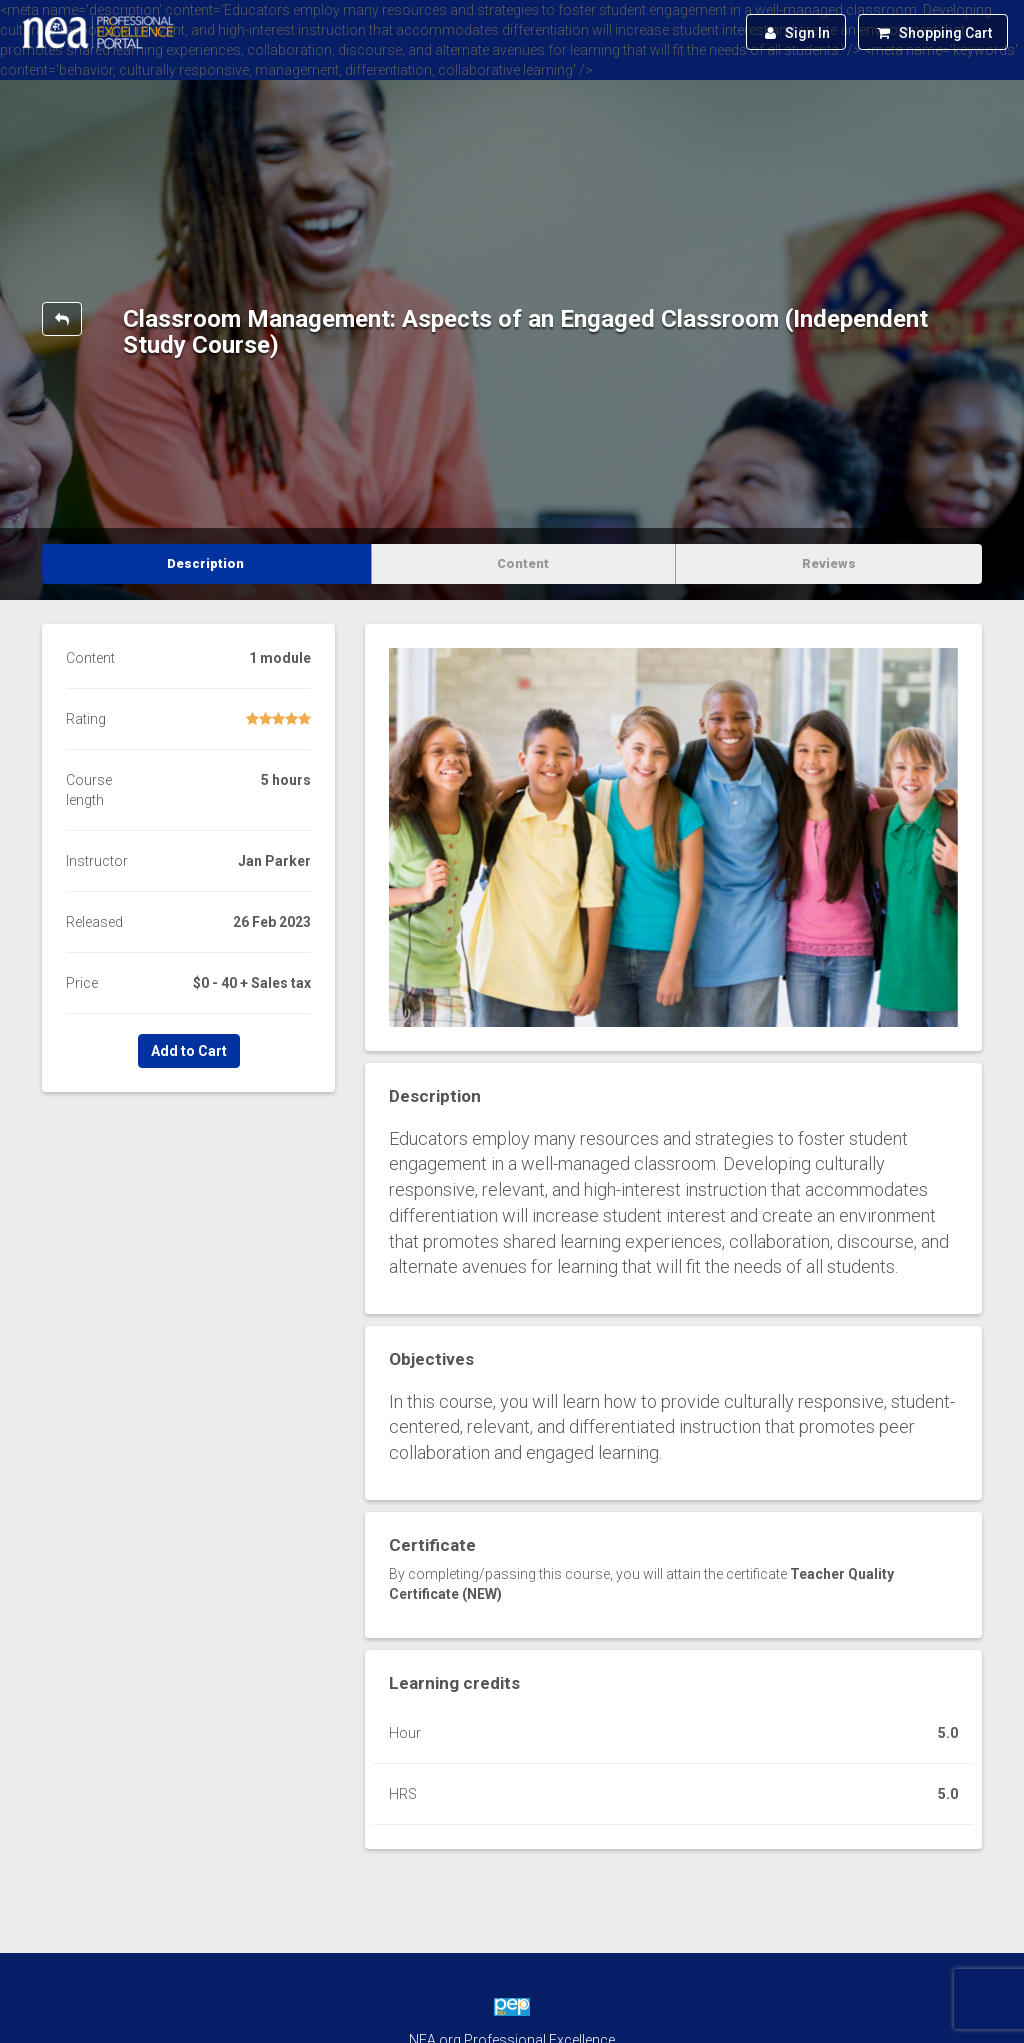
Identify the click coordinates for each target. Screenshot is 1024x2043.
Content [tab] (523, 563)
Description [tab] (205, 563)
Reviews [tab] (829, 563)
